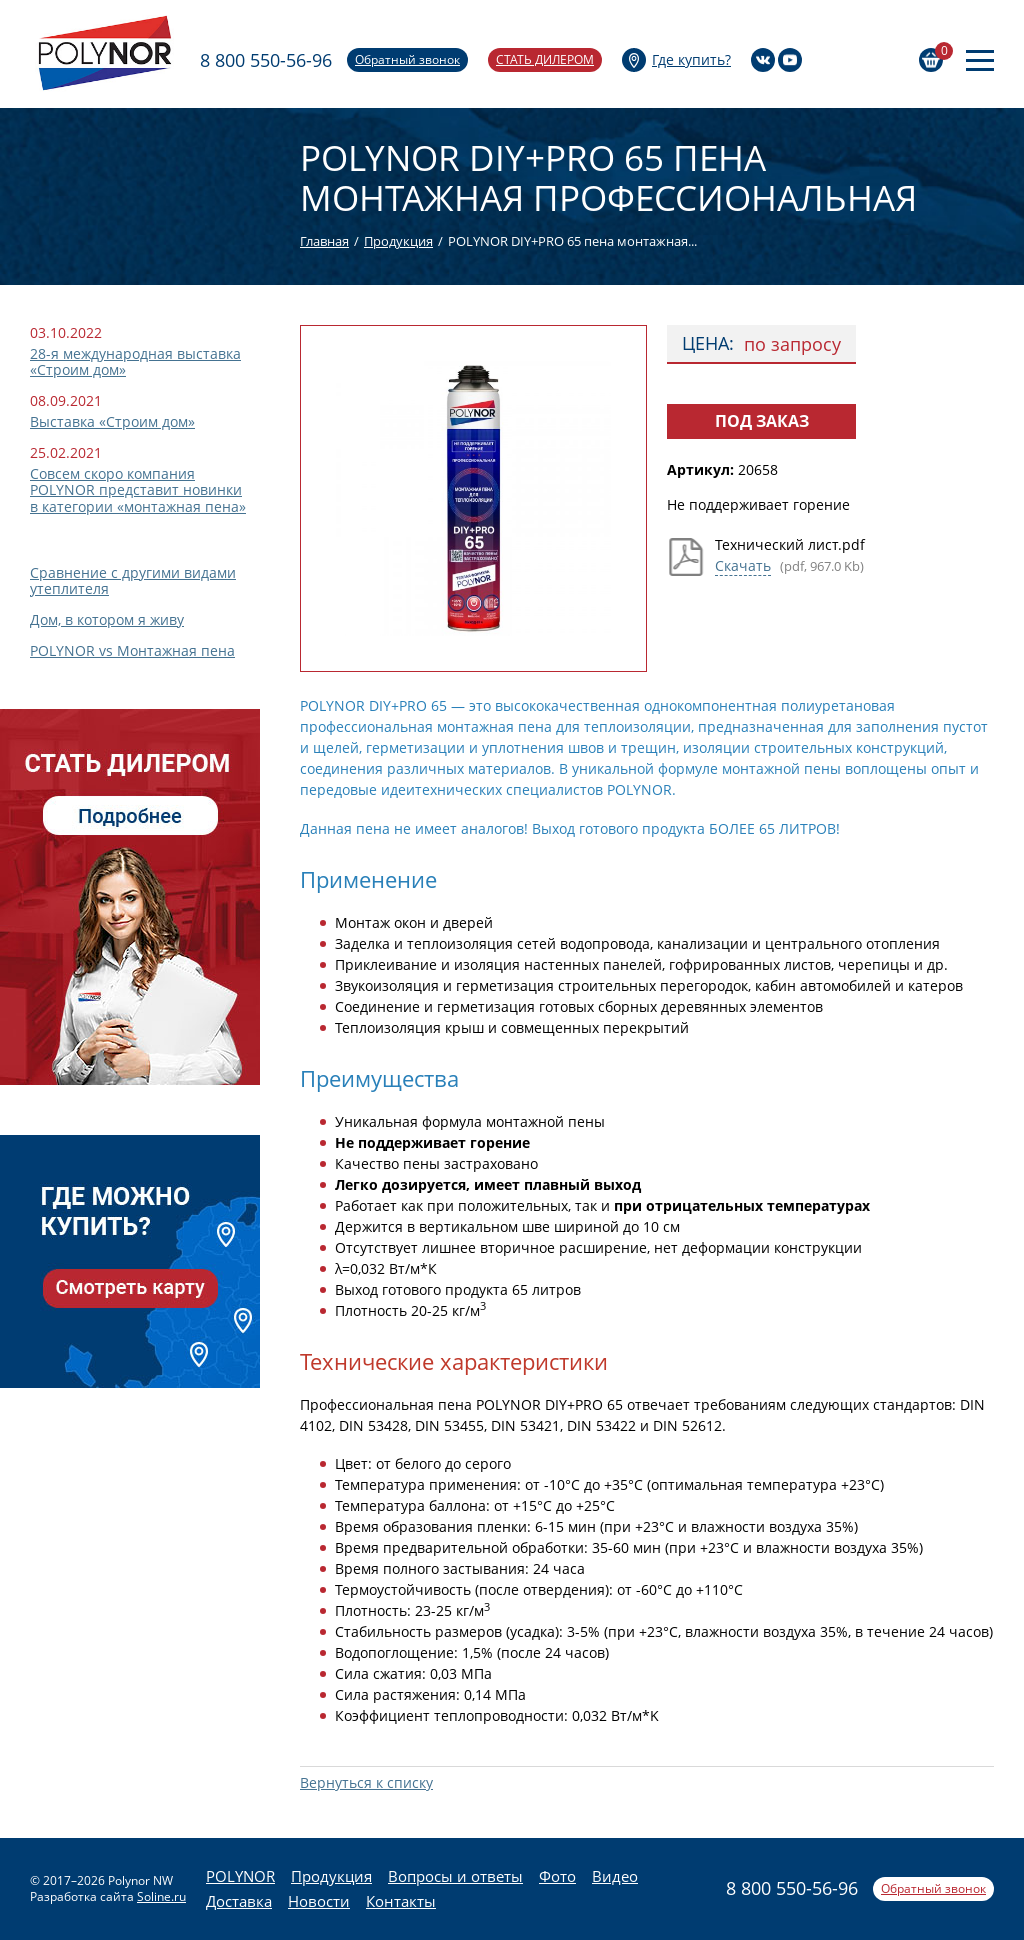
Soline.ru (161, 1896)
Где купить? (691, 59)
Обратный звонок (407, 59)
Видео (615, 1876)
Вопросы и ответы (455, 1876)
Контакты (401, 1901)
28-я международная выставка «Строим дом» (135, 361)
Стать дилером (545, 59)
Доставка (239, 1901)
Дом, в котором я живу (107, 619)
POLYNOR (240, 1876)
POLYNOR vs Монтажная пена (132, 650)
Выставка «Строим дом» (112, 421)
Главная (324, 241)
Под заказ (762, 421)
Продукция (398, 241)
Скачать (743, 565)
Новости (319, 1901)
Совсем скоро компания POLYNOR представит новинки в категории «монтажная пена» (138, 489)
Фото (557, 1876)
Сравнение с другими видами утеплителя (133, 580)
